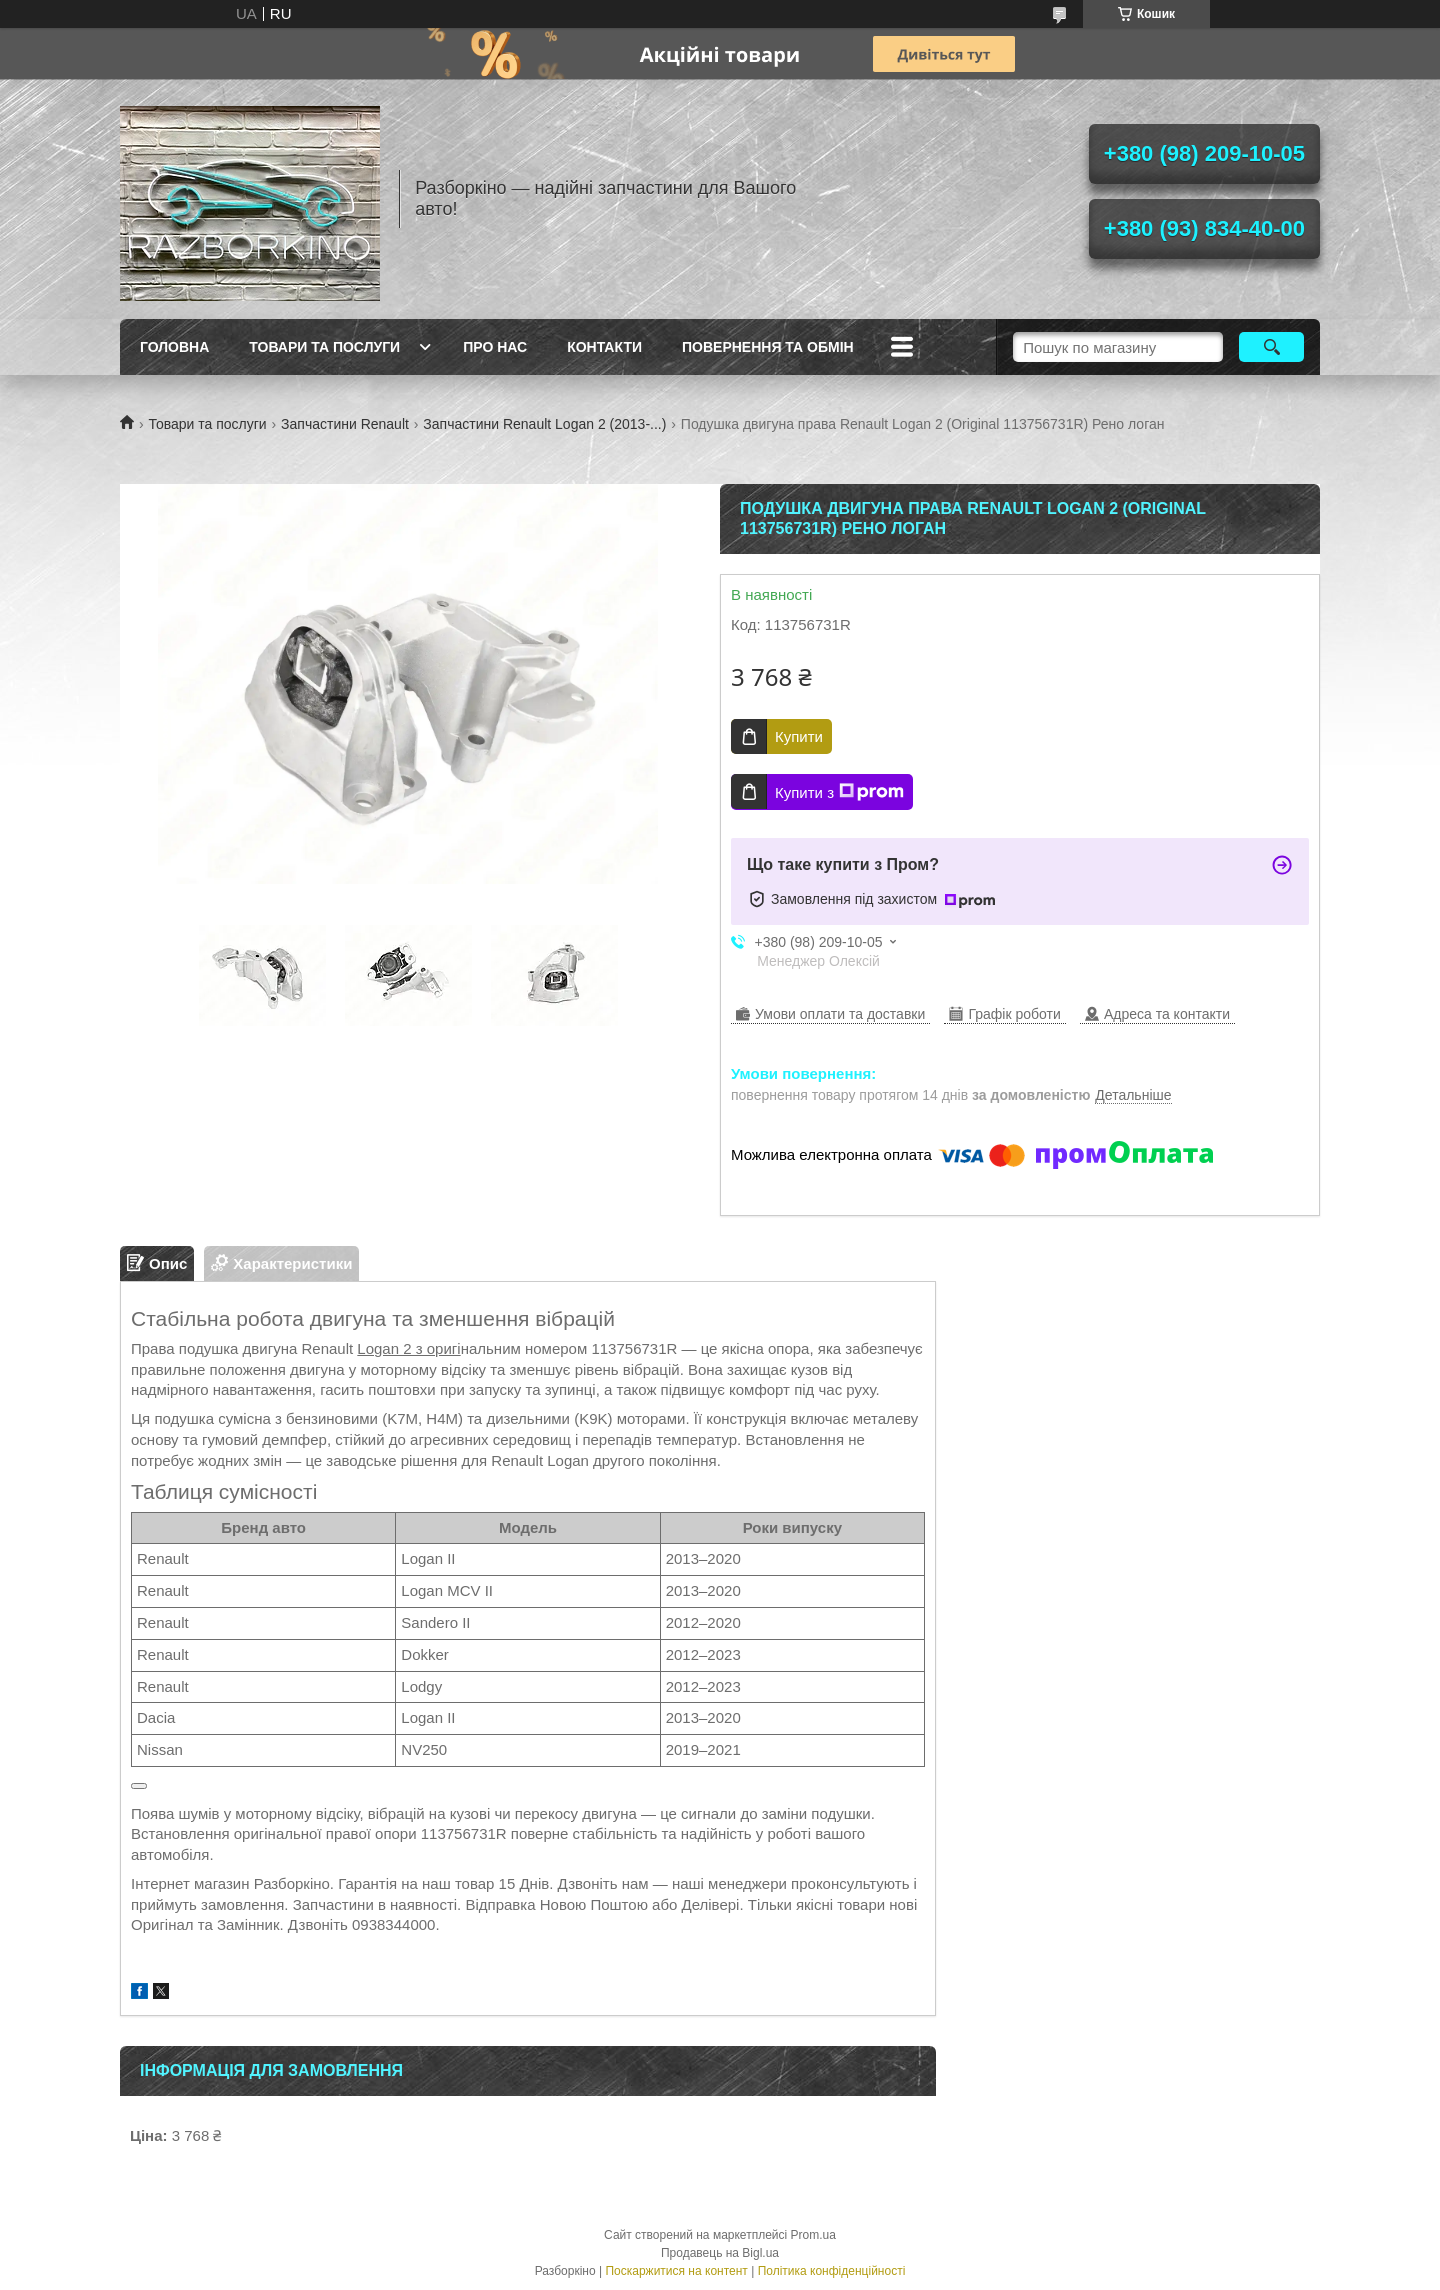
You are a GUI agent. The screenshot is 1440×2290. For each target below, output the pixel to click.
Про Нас (495, 347)
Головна (174, 347)
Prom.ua (813, 2235)
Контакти (604, 347)
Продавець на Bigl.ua (720, 2253)
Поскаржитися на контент (676, 2271)
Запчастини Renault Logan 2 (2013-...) (544, 424)
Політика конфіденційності (832, 2271)
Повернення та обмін (768, 347)
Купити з (839, 792)
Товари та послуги (324, 347)
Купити (799, 736)
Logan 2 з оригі (408, 1348)
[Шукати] (1271, 347)
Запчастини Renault (345, 424)
